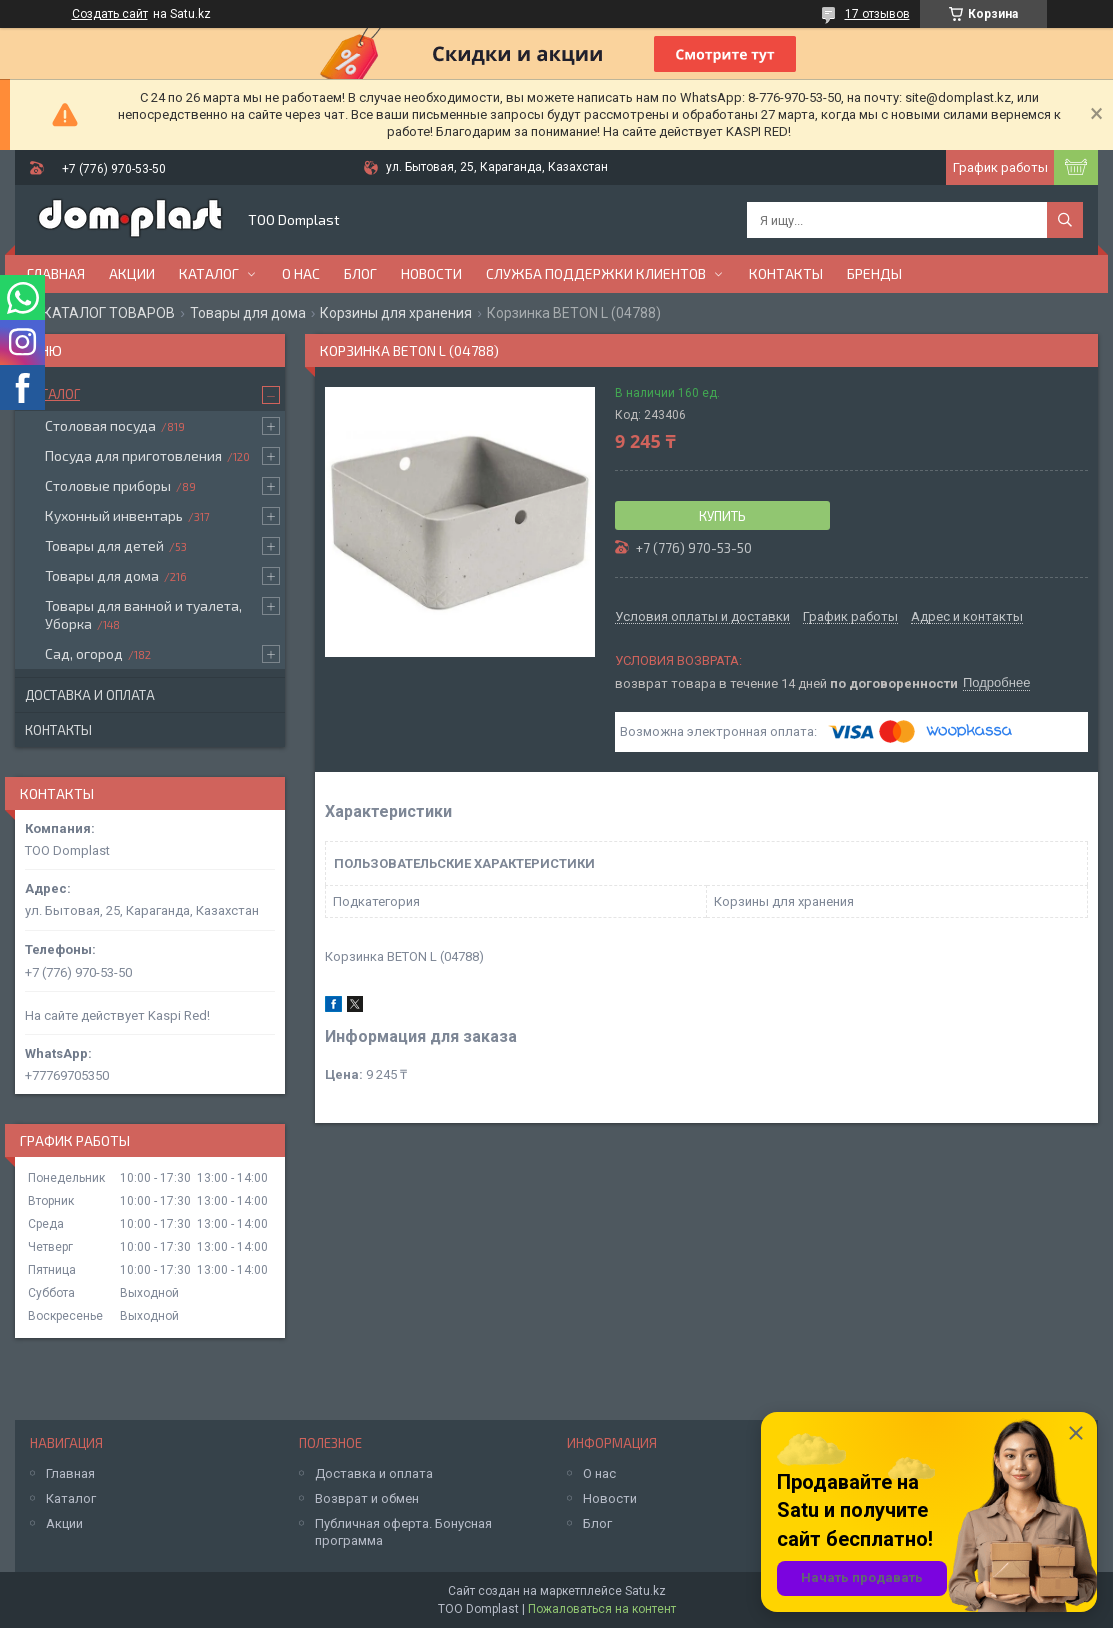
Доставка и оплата (90, 695)
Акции (132, 273)
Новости (431, 273)
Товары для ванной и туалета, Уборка (143, 614)
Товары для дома (248, 313)
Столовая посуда (100, 425)
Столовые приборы (108, 485)
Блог (360, 273)
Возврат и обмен (367, 1498)
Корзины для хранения (396, 313)
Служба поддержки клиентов (596, 273)
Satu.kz (645, 1591)
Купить (722, 516)
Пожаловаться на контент (602, 1609)
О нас (301, 273)
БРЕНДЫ (874, 273)
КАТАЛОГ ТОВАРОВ (109, 313)
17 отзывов (877, 14)
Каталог (209, 273)
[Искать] (1065, 220)
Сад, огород (84, 653)
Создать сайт (110, 14)
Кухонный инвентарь (114, 515)
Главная (56, 273)
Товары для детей (104, 545)
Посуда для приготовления (133, 455)
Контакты (786, 273)
